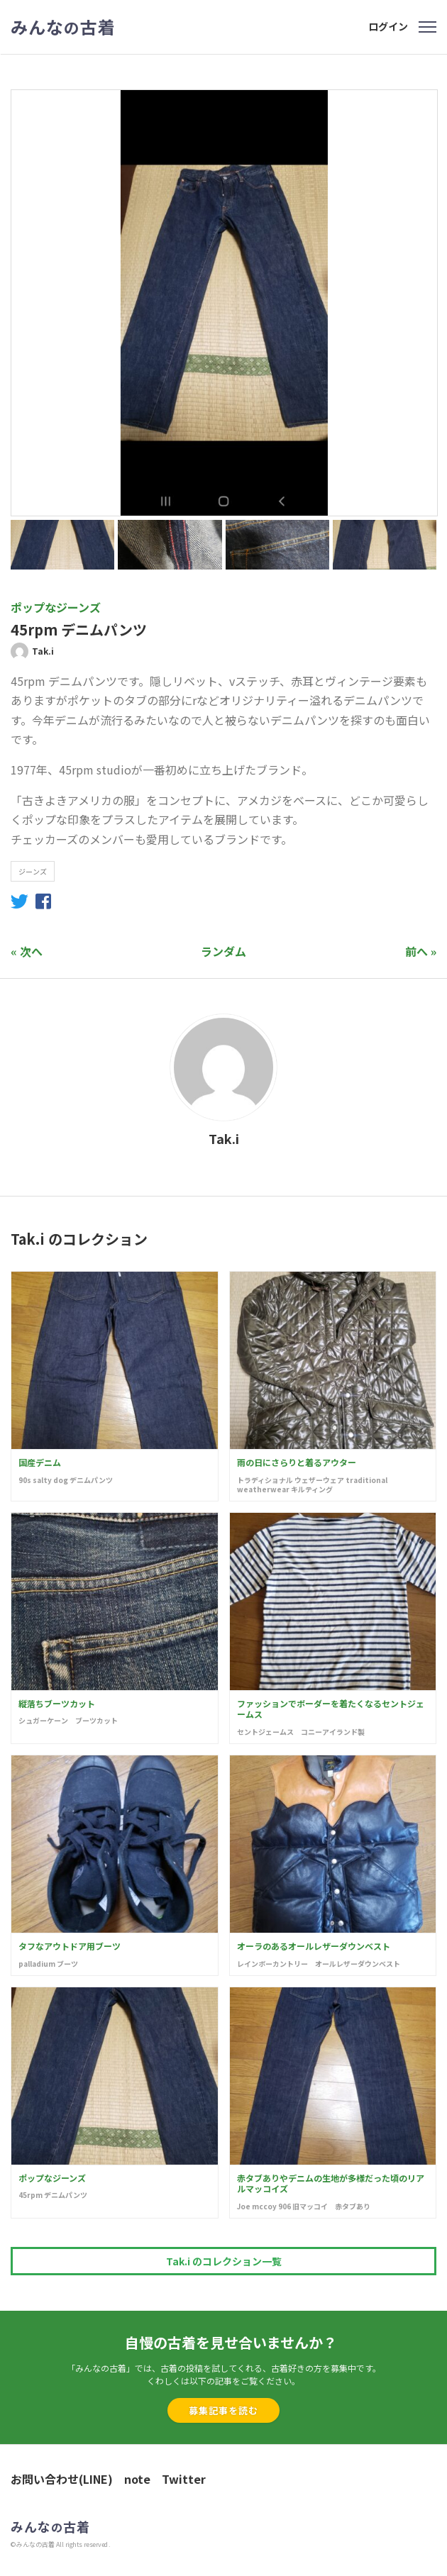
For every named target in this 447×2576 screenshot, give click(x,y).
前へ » (420, 951)
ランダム (223, 951)
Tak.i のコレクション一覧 (224, 2261)
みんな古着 (63, 26)
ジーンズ (32, 871)
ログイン (388, 26)
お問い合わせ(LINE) (62, 2478)
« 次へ (27, 951)
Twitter (184, 2478)
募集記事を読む (223, 2410)
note (137, 2478)
